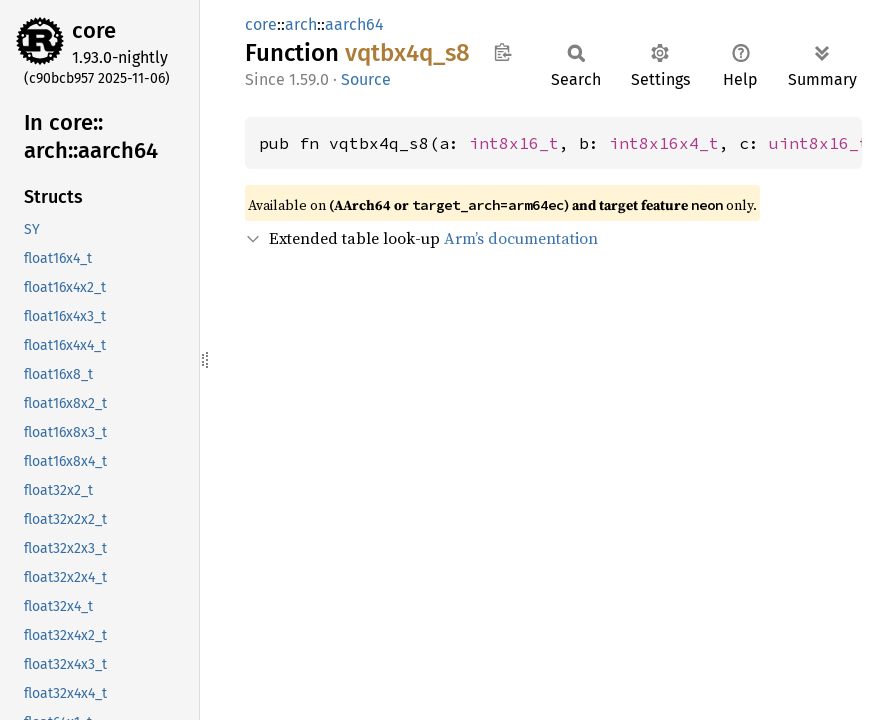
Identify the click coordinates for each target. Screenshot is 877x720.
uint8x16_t (819, 143)
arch (301, 24)
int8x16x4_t (664, 143)
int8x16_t (514, 143)
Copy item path (502, 52)
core (94, 30)
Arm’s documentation (521, 238)
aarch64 (354, 24)
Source (366, 79)
